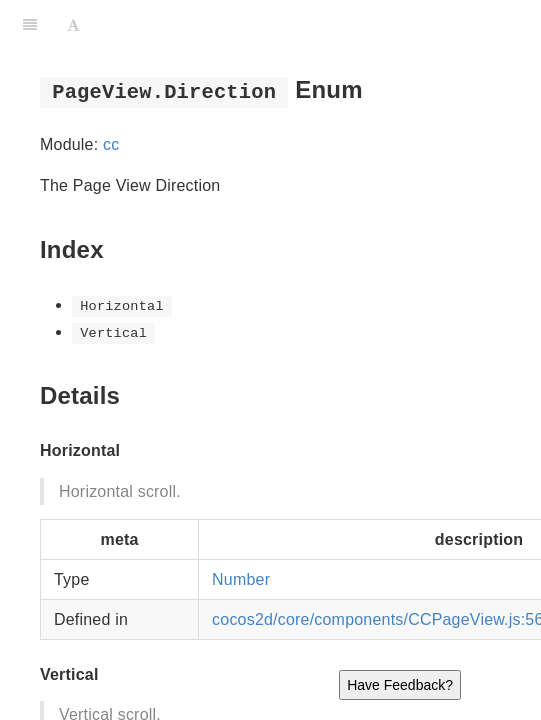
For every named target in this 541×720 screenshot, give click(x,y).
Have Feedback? (400, 685)
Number (241, 579)
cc (111, 144)
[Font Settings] (73, 25)
